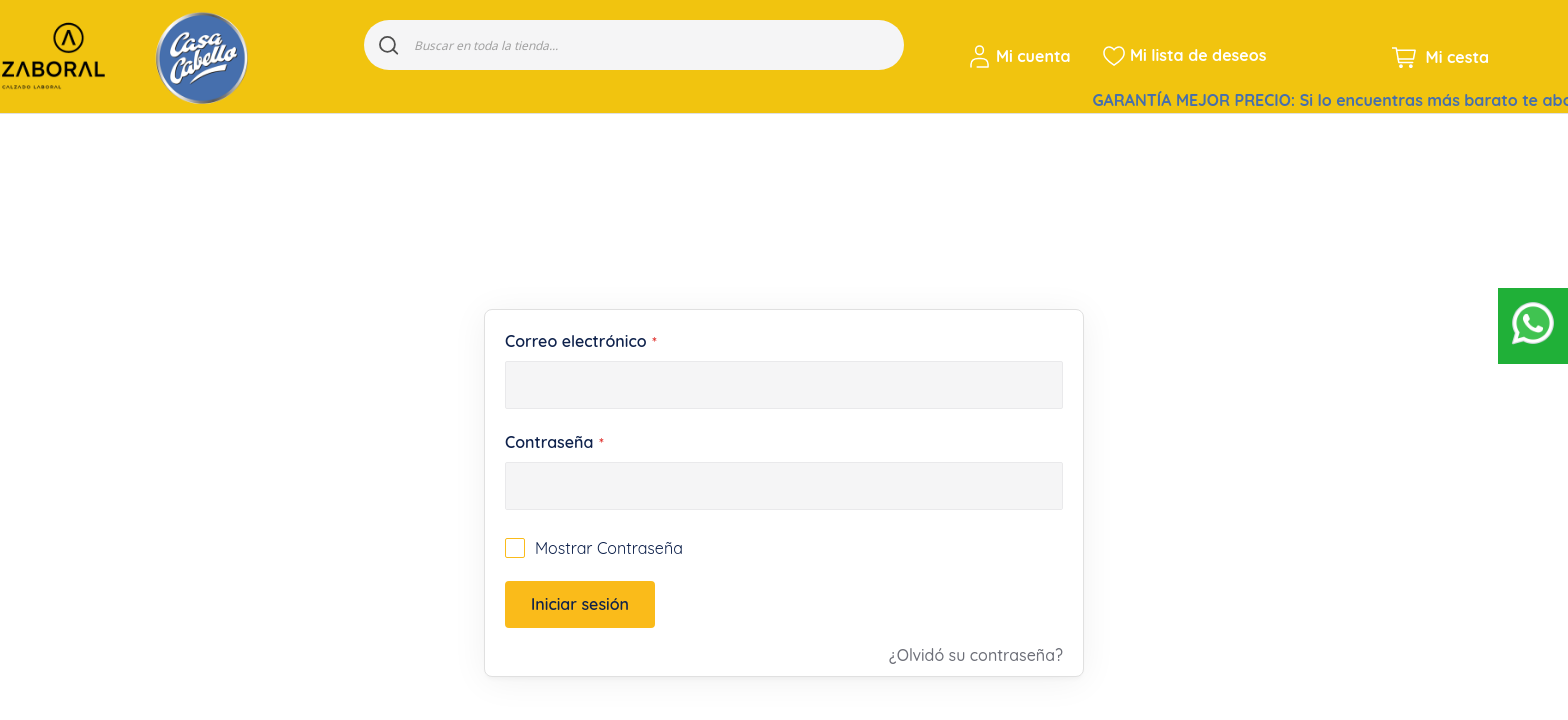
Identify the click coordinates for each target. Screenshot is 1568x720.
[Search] (389, 45)
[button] (1022, 56)
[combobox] (634, 45)
